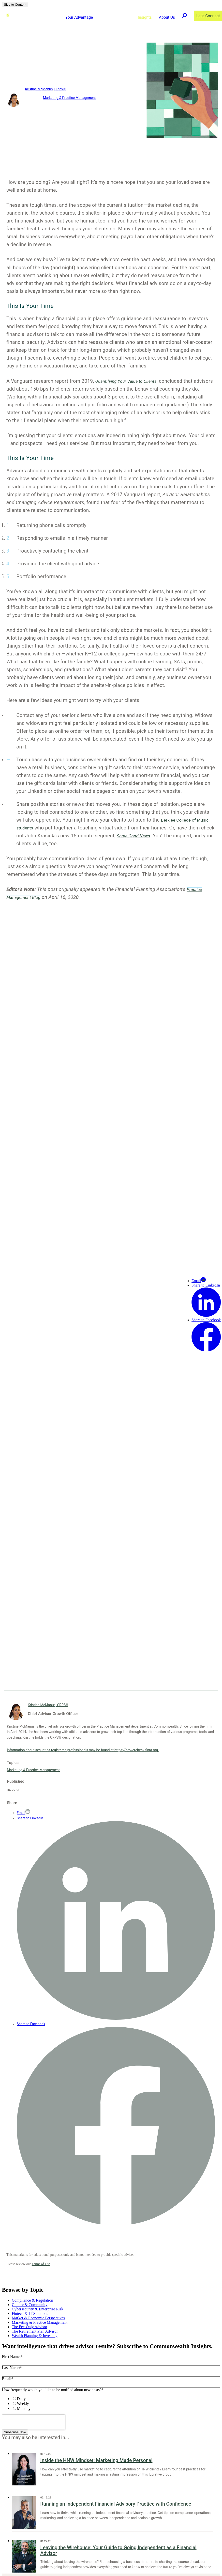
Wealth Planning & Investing (35, 2336)
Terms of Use (41, 2264)
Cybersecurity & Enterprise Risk (37, 2309)
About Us (167, 17)
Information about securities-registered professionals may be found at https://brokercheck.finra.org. (83, 1750)
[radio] (116, 2398)
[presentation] (33, 2422)
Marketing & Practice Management (69, 98)
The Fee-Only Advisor (29, 2327)
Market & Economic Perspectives (38, 2318)
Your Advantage (79, 17)
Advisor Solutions (115, 17)
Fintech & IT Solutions (30, 2313)
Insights (145, 17)
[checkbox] (111, 2403)
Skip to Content (15, 4)
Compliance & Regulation (32, 2300)
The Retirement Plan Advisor (35, 2331)
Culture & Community (29, 2305)
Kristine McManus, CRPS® (45, 89)
